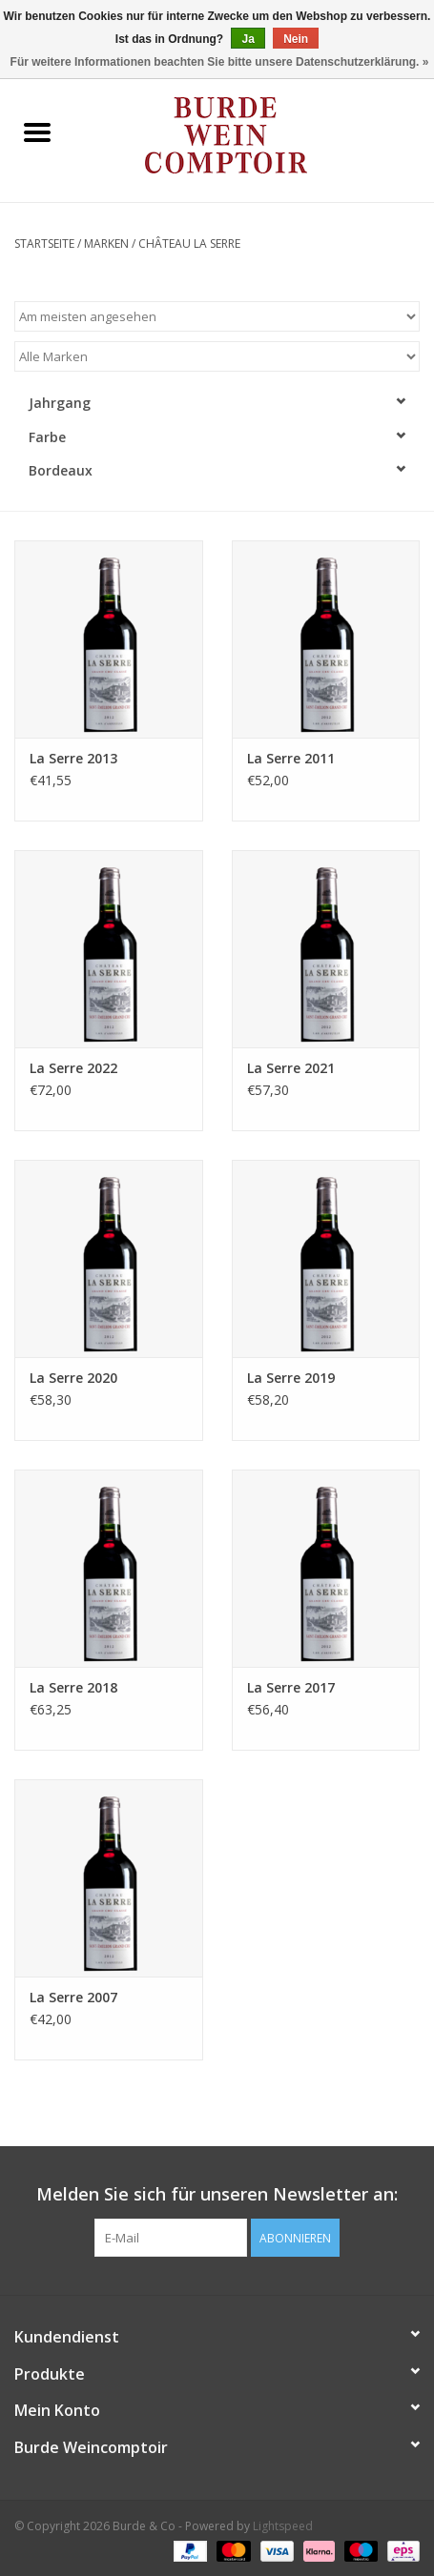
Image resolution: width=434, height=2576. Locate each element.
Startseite (44, 243)
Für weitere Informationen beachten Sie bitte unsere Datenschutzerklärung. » (219, 62)
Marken (106, 243)
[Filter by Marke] (217, 356)
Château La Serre (189, 243)
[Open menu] (37, 131)
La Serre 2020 (73, 1378)
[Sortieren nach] (217, 316)
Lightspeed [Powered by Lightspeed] (283, 2526)
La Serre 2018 (73, 1687)
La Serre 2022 (73, 1068)
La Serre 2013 (73, 758)
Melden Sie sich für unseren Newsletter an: (217, 2194)
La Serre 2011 (291, 758)
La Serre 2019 (291, 1378)
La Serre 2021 (291, 1068)
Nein (295, 39)
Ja (247, 39)
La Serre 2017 (291, 1687)
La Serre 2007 (73, 1997)
